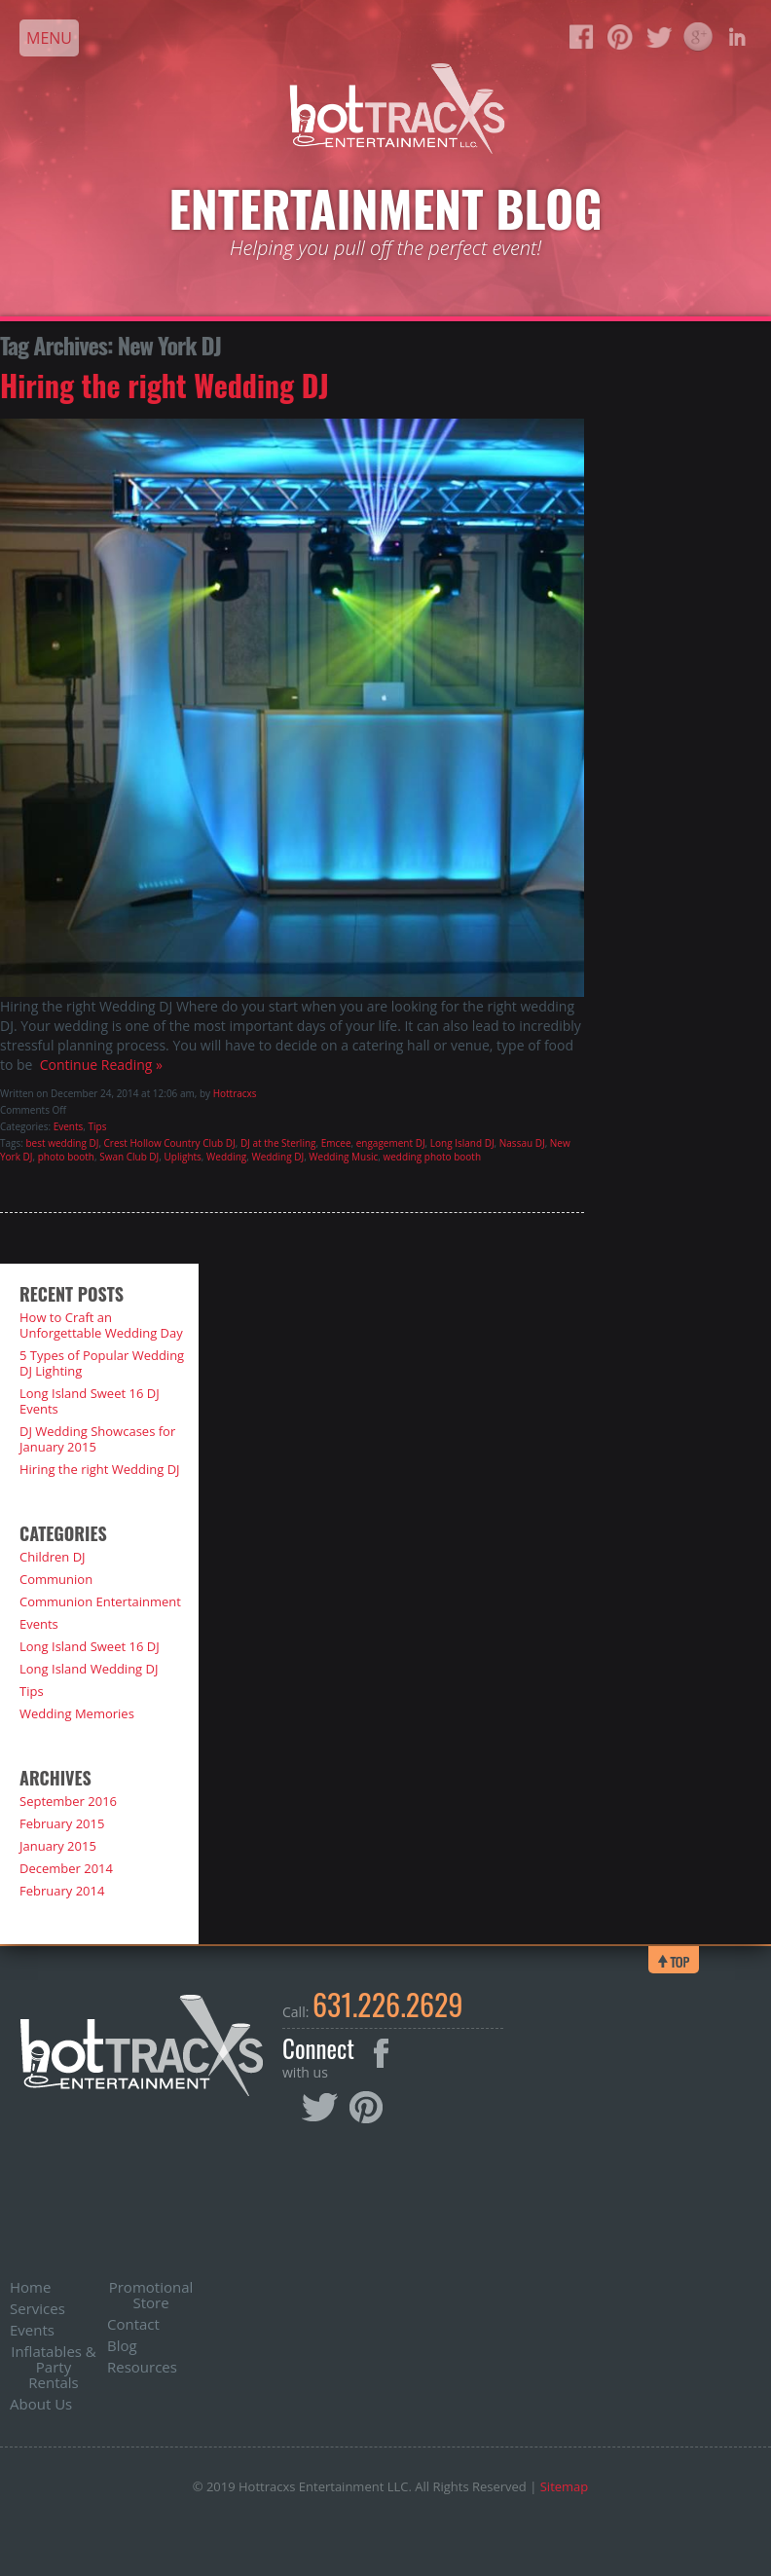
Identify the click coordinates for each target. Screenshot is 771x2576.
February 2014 (61, 1890)
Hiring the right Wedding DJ (164, 385)
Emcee (336, 1143)
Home (30, 2287)
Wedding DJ (277, 1156)
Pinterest (366, 2107)
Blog (122, 2345)
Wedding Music (343, 1156)
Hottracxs (235, 1093)
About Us (41, 2403)
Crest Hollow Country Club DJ (170, 1143)
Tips (98, 1126)
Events (69, 1126)
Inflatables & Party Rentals (53, 2366)
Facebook (381, 2053)
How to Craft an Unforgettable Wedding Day (101, 1325)
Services (37, 2308)
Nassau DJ (522, 1143)
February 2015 (61, 1823)
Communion (55, 1579)
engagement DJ (390, 1143)
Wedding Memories (76, 1713)
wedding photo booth (432, 1156)
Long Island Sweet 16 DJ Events (89, 1400)
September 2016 (68, 1801)
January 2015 (57, 1846)
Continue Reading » (97, 1064)
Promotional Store (151, 2294)
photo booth (66, 1156)
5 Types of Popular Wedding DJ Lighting (101, 1363)
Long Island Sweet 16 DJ (89, 1646)
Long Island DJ (462, 1143)
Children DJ (52, 1556)
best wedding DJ (61, 1143)
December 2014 (66, 1868)
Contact (133, 2324)
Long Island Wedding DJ (88, 1668)
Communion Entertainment (100, 1601)
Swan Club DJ (129, 1156)
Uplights (183, 1156)
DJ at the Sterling (278, 1143)
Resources (142, 2366)
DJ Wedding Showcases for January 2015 (97, 1438)
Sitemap (564, 2486)
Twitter (321, 2108)
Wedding (226, 1156)
